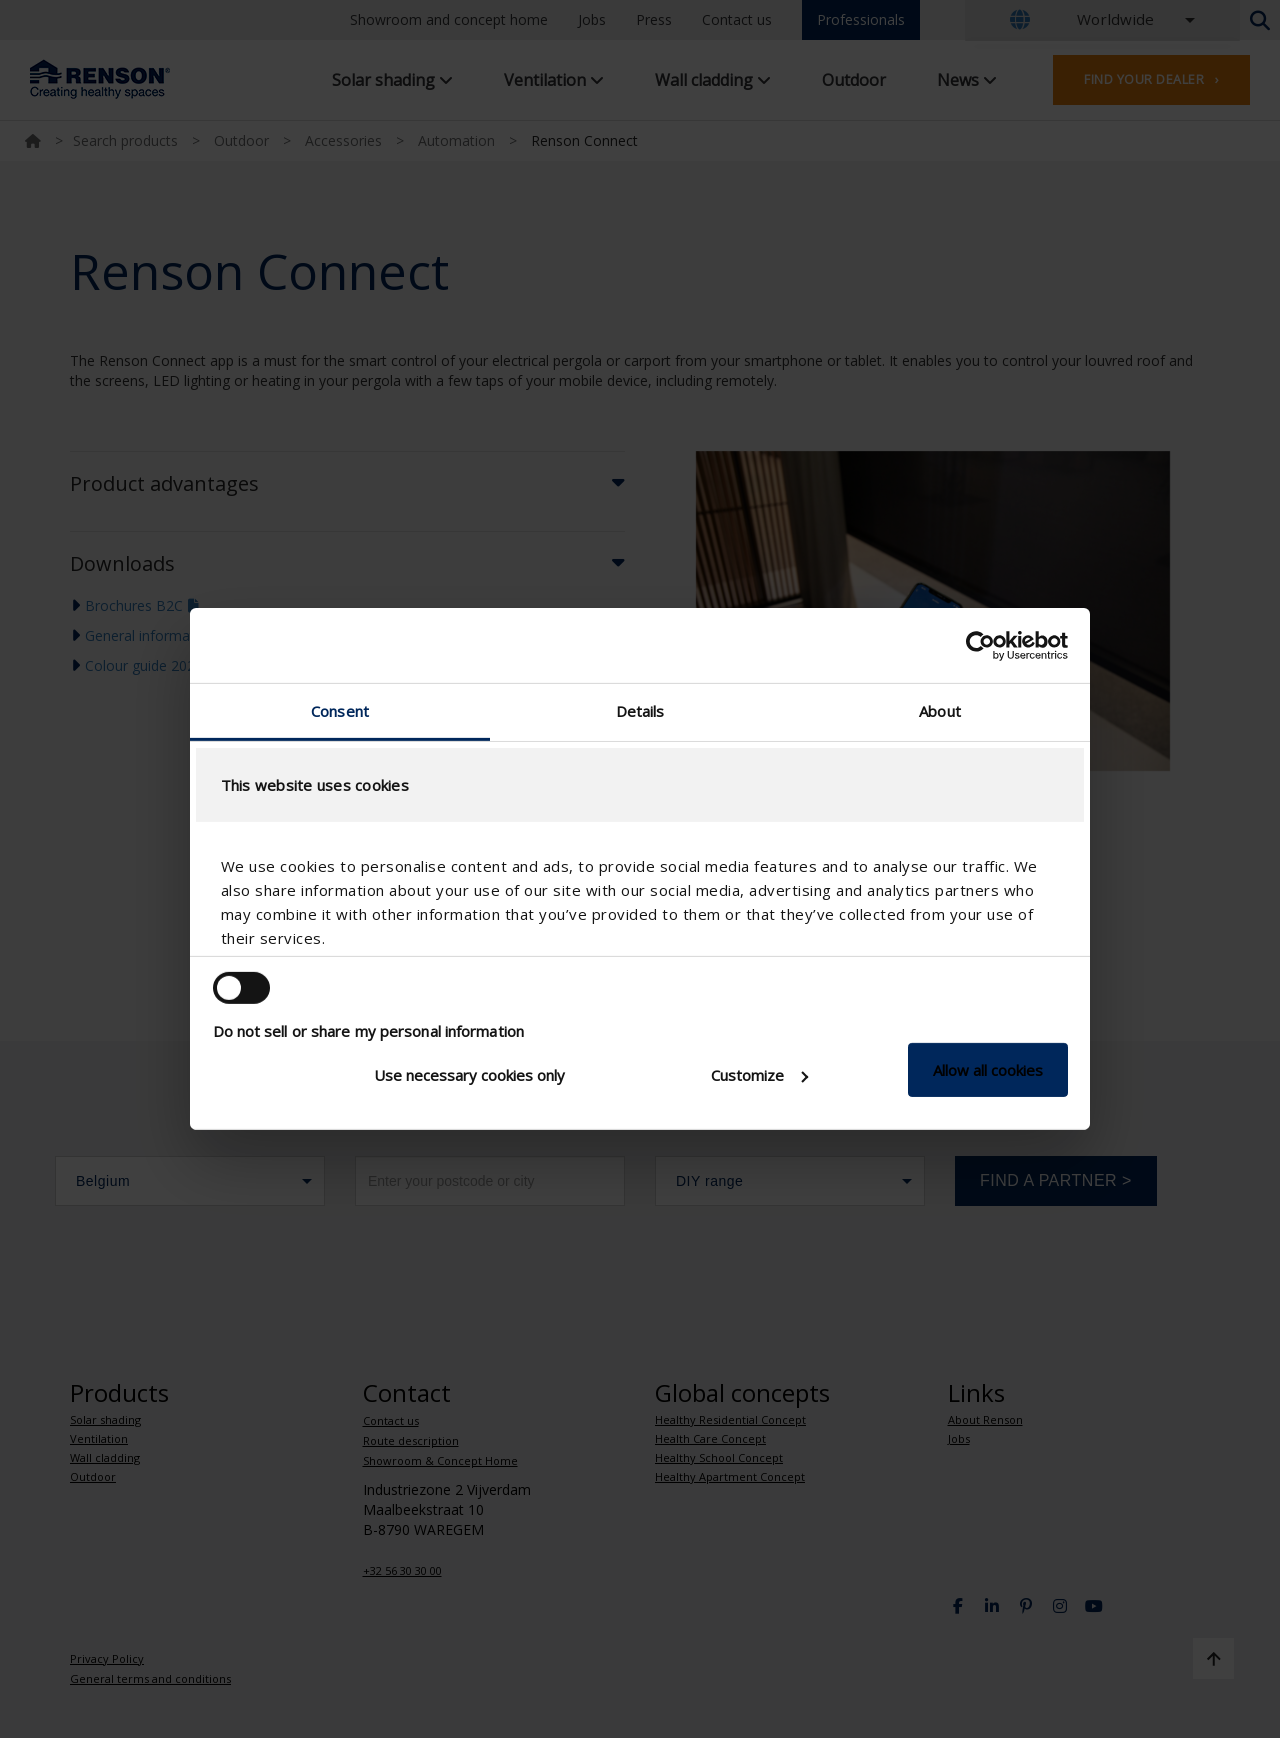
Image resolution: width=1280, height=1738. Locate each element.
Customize (759, 1075)
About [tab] (940, 711)
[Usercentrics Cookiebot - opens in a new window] (980, 645)
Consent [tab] (340, 711)
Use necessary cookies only (469, 1075)
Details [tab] (640, 711)
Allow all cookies (988, 1070)
